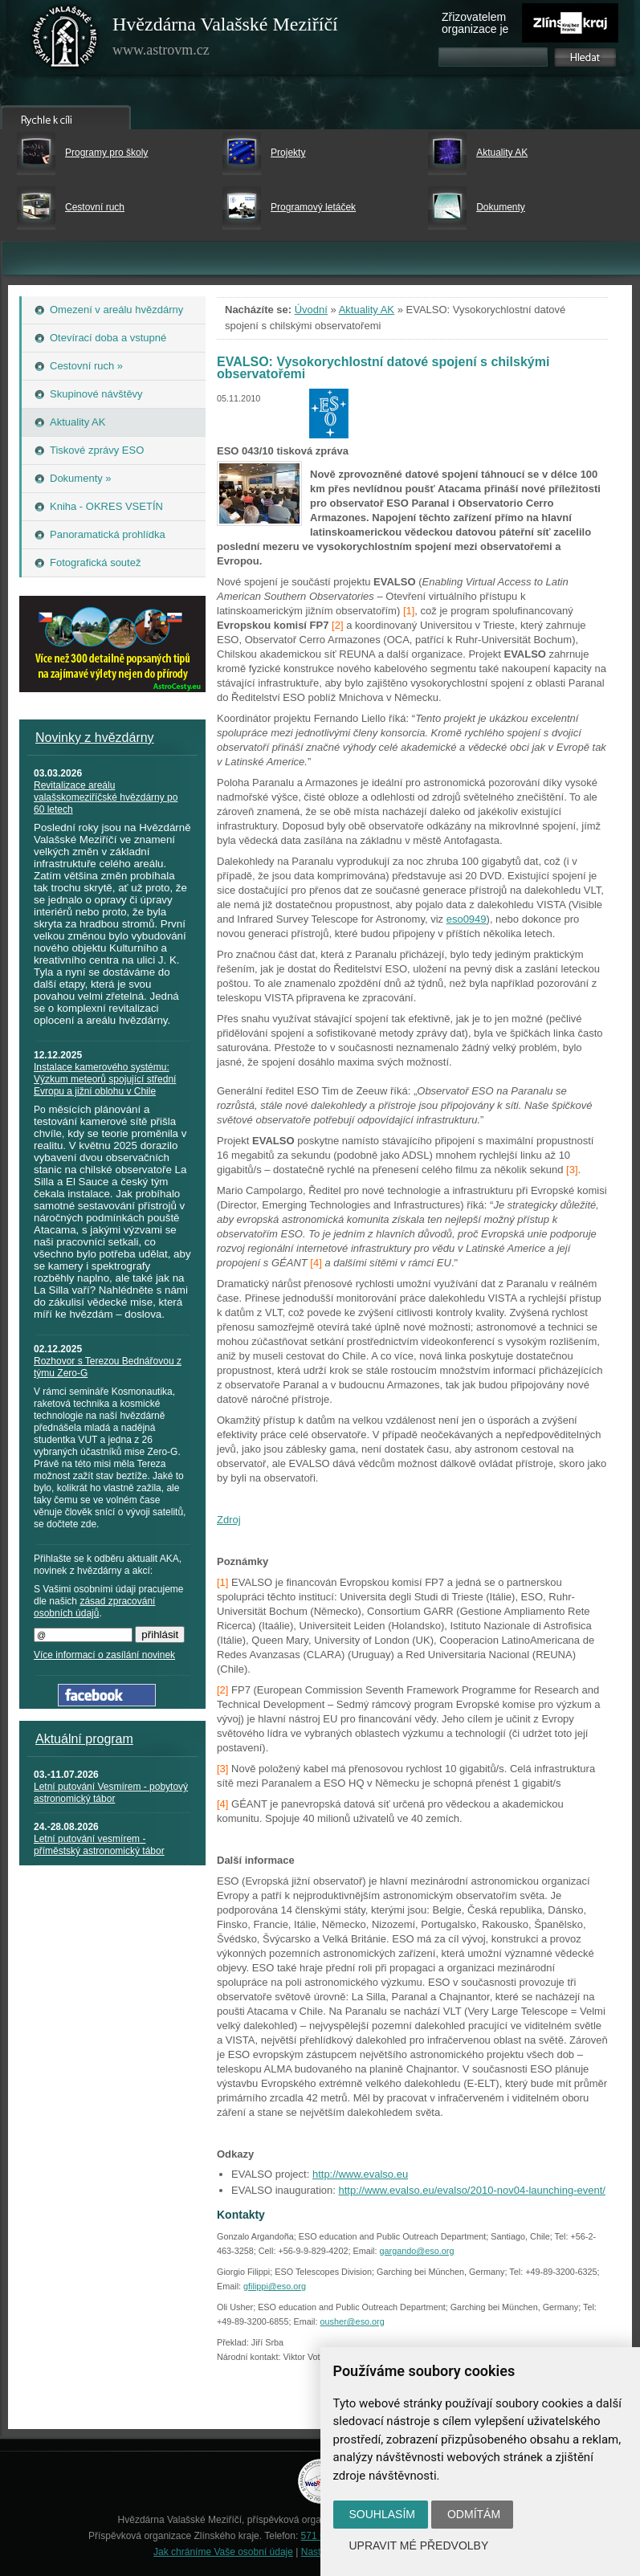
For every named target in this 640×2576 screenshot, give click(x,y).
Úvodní (311, 310)
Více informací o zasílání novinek (104, 1655)
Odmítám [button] (473, 2514)
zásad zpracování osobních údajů (94, 1607)
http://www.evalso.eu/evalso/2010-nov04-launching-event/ (471, 2190)
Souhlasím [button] (382, 2514)
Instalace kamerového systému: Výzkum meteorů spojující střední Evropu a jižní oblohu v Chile (105, 1079)
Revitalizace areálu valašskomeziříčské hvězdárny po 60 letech (105, 797)
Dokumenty (500, 207)
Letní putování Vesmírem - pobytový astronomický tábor (111, 1792)
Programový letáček (313, 207)
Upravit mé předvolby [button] (419, 2545)
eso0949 (466, 919)
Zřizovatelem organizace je (475, 22)
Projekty (288, 152)
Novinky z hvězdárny (94, 737)
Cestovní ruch (94, 207)
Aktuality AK (502, 152)
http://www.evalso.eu (360, 2174)
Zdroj (229, 1520)
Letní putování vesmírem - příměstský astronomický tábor (99, 1845)
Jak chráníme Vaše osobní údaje (223, 2552)
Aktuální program (84, 1739)
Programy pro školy (106, 152)
